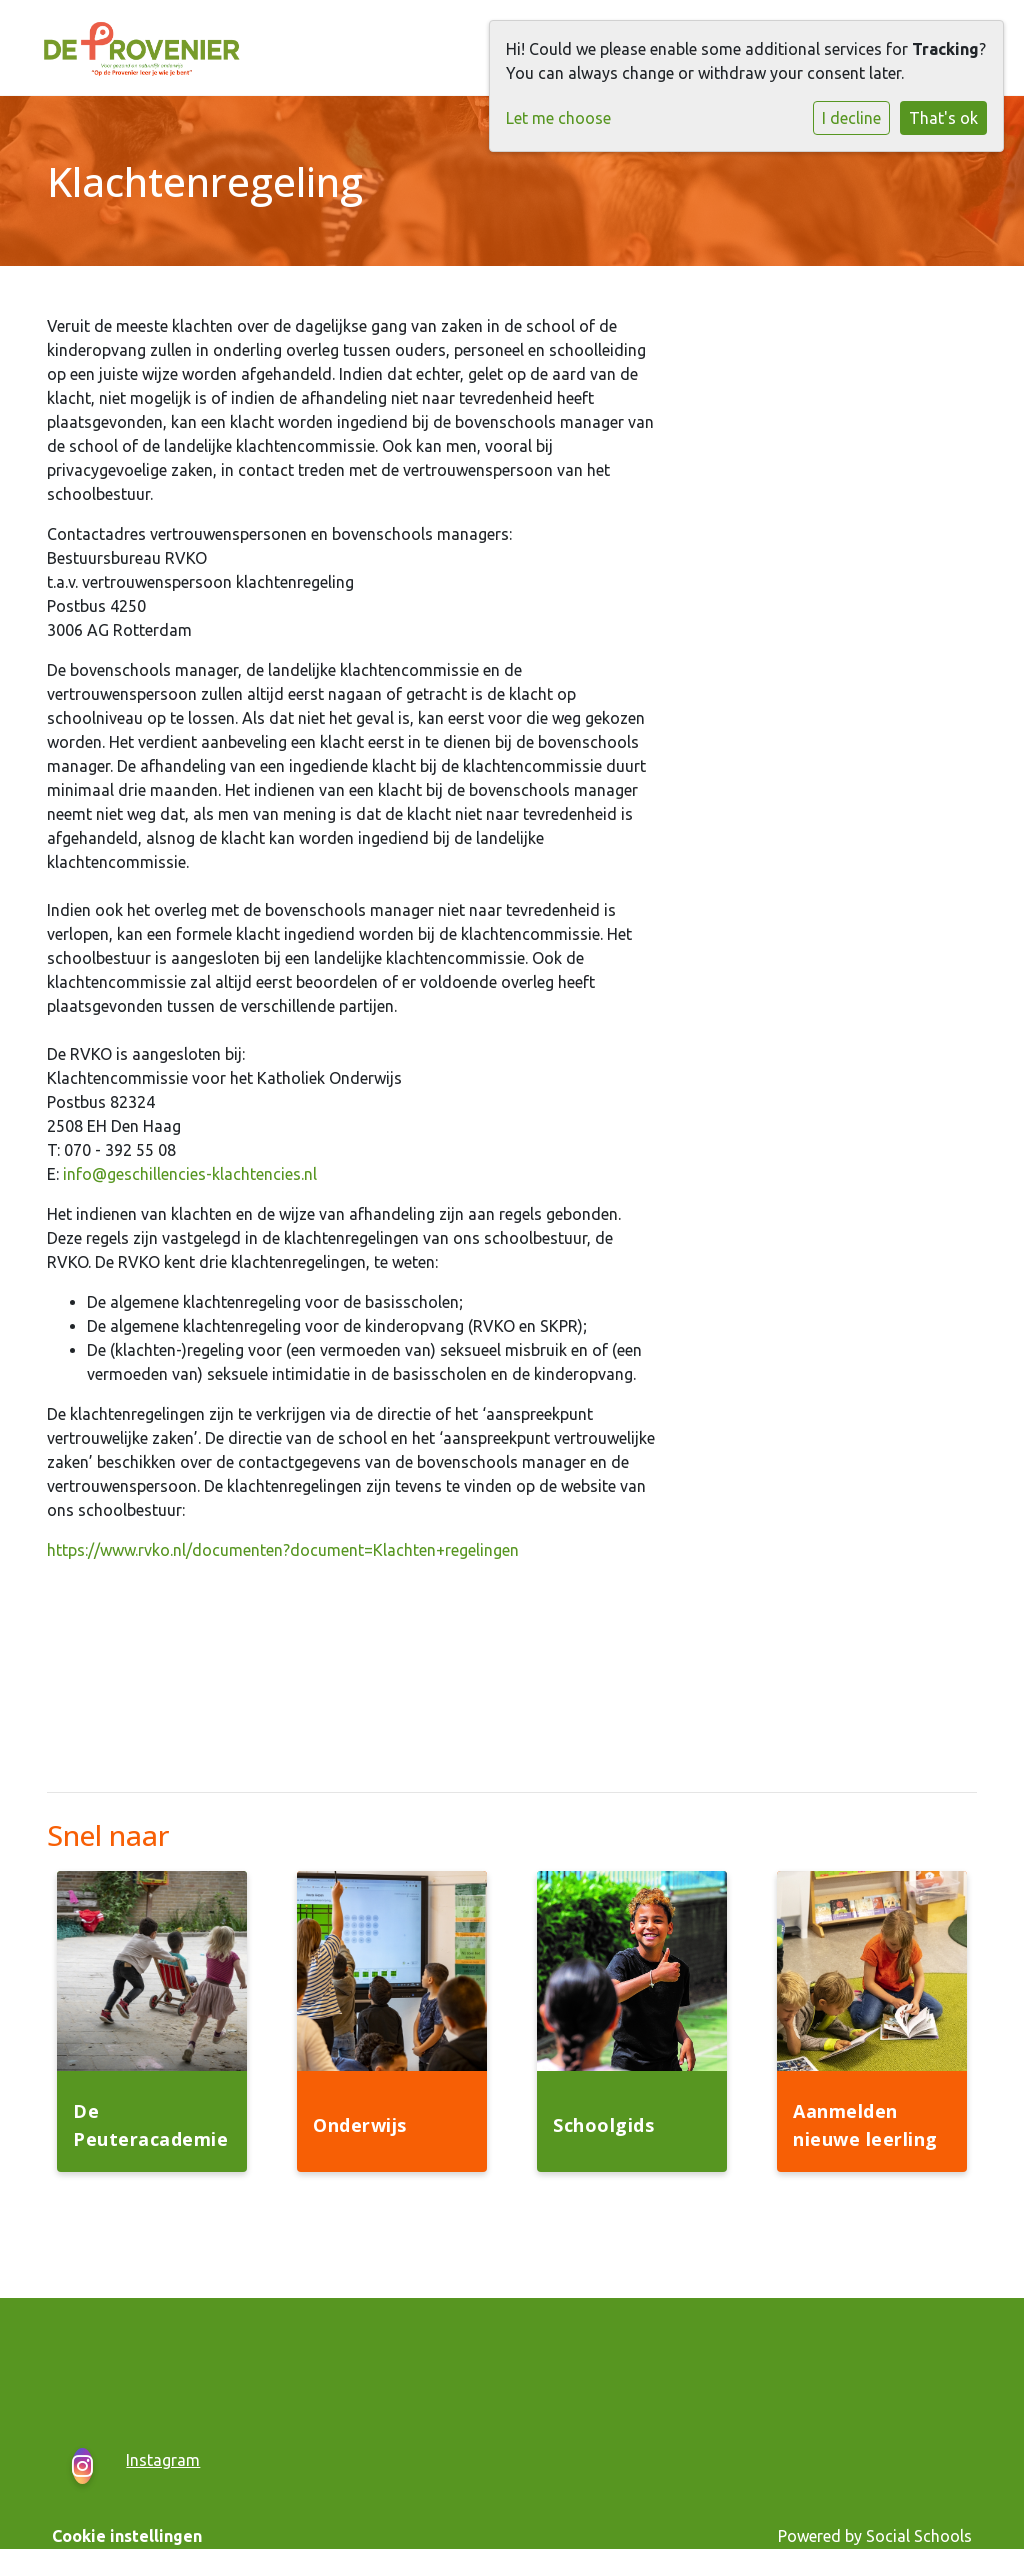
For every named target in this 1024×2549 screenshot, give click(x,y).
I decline (851, 118)
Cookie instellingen (127, 2536)
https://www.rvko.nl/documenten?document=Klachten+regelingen (283, 1550)
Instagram (163, 2460)
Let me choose (558, 118)
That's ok (943, 118)
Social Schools (919, 2536)
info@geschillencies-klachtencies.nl (190, 1174)
